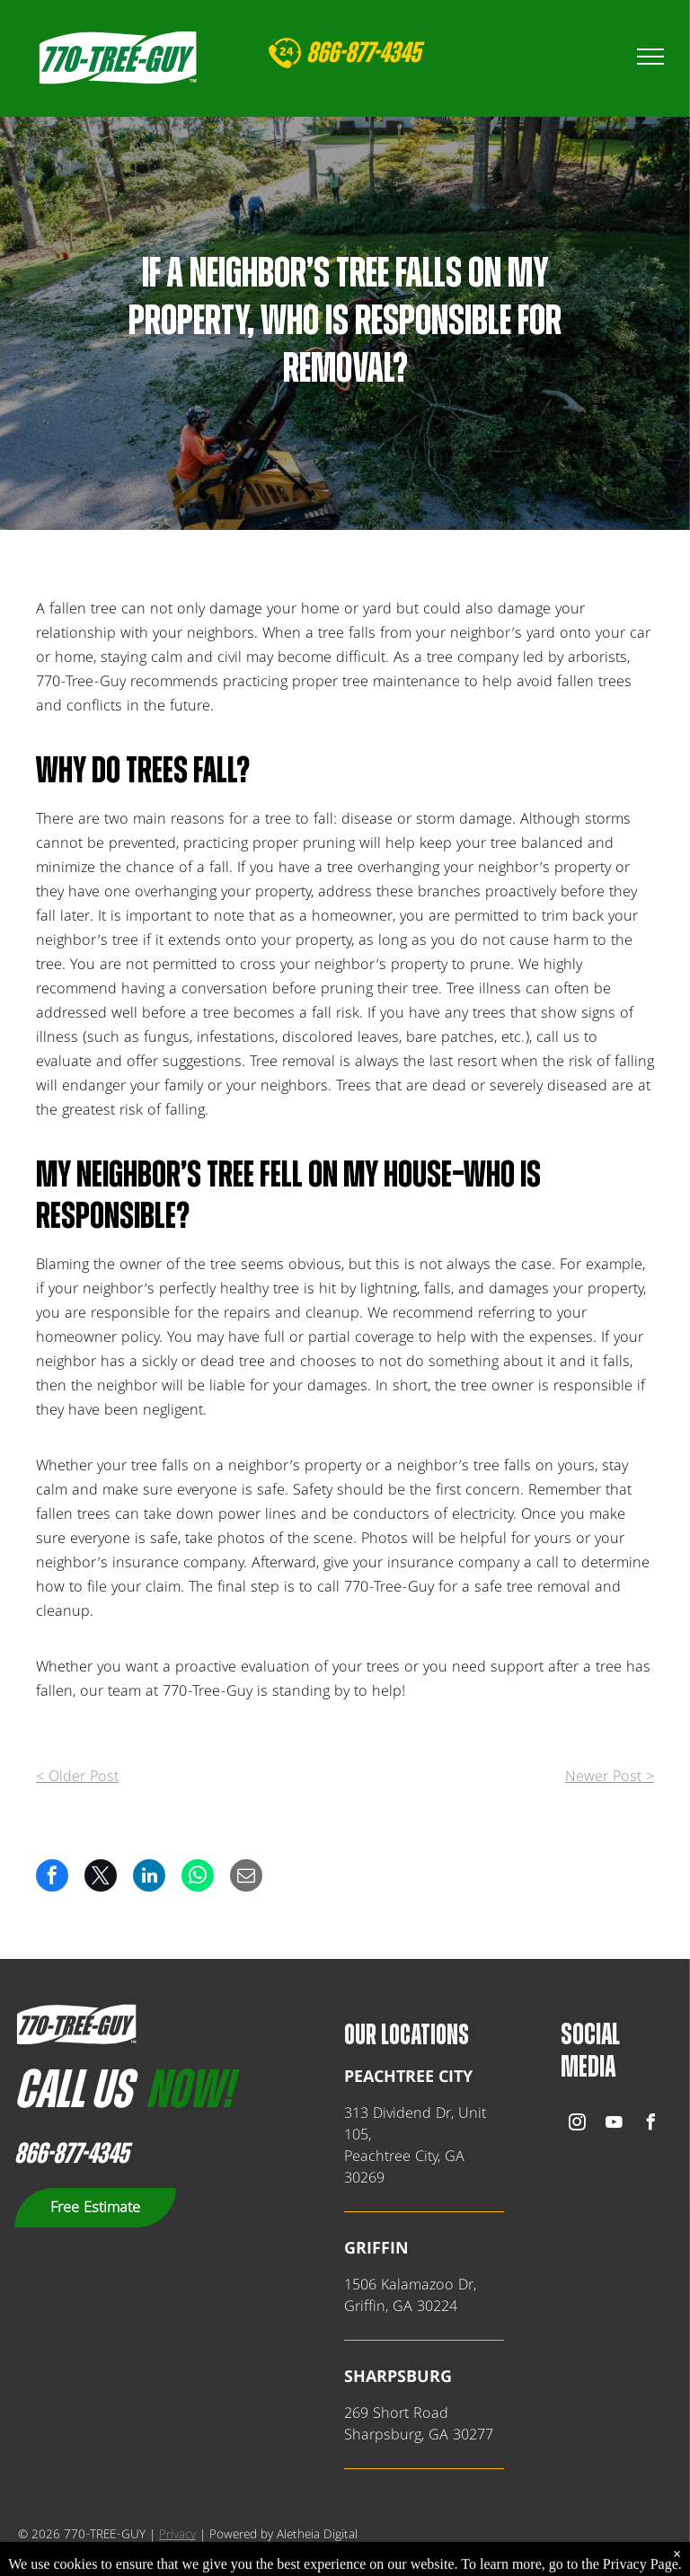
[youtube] (613, 2124)
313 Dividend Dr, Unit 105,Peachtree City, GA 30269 (415, 2146)
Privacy (177, 2535)
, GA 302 (449, 2435)
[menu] (650, 56)
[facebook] (650, 2124)
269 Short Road (396, 2413)
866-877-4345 (71, 2153)
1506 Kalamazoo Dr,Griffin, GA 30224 (410, 2295)
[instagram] (577, 2124)
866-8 (331, 53)
